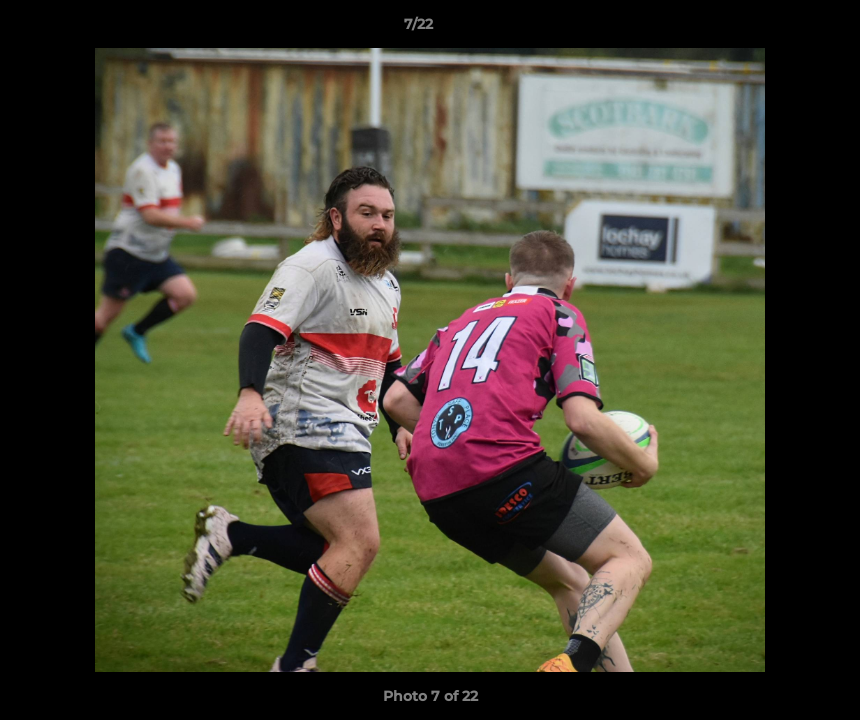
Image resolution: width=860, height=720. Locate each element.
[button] (776, 29)
